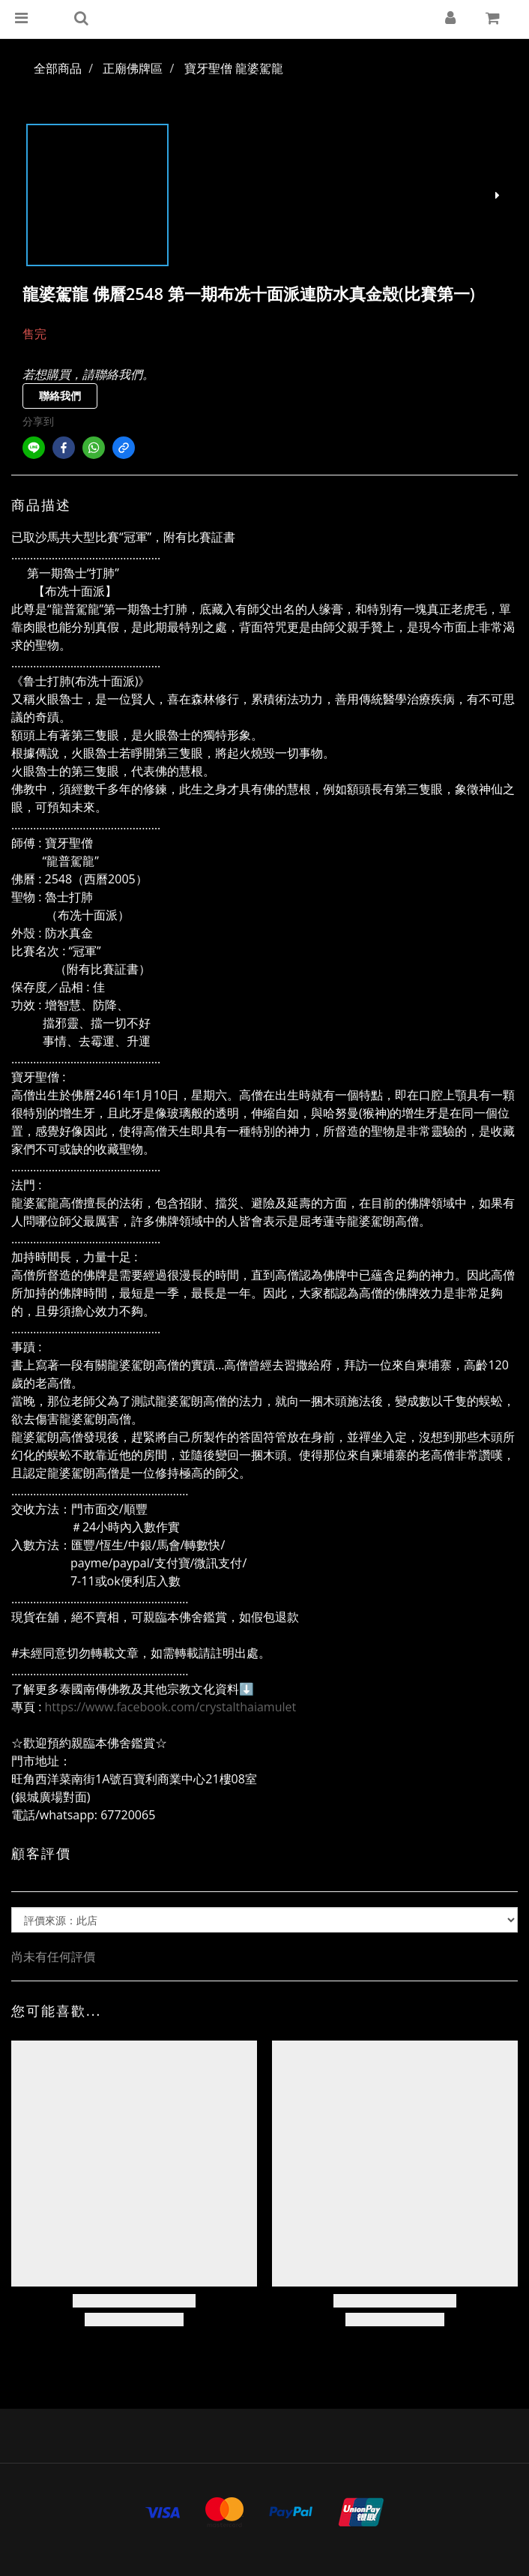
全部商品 (58, 68)
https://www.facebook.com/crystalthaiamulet (171, 1707)
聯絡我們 (60, 395)
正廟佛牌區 (133, 68)
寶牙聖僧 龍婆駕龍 (233, 68)
